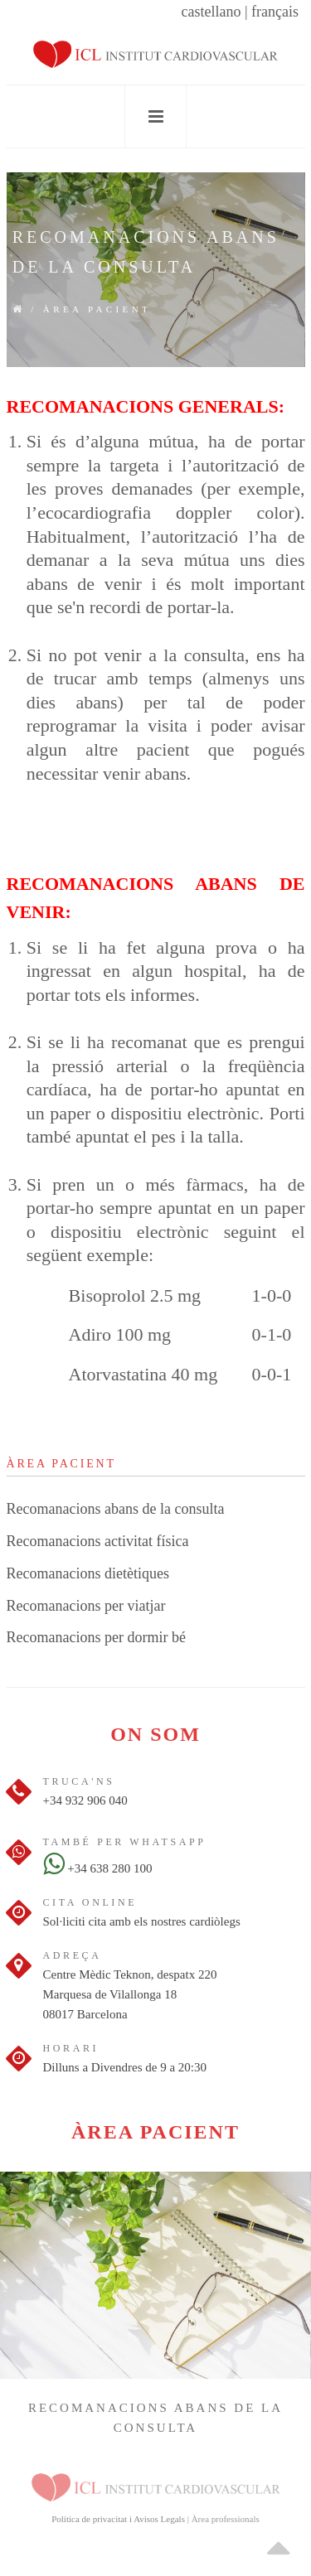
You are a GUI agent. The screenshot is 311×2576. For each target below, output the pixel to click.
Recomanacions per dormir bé (96, 1637)
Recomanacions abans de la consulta (116, 1509)
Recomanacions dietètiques (88, 1573)
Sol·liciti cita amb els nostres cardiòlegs (142, 1921)
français (275, 11)
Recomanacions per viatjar (86, 1605)
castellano (211, 11)
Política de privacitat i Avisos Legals (118, 2519)
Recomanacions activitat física (98, 1541)
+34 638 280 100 (98, 1868)
